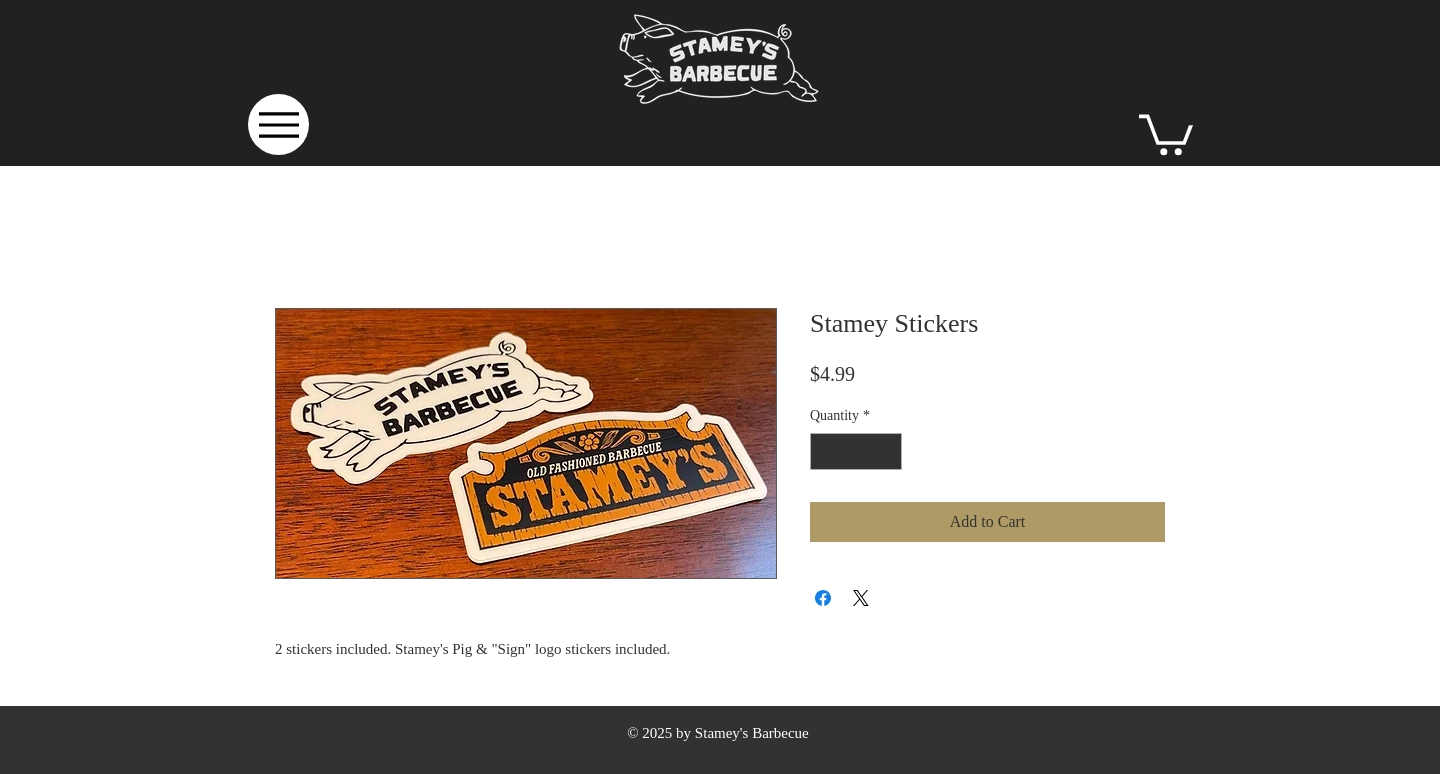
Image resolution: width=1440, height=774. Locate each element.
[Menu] (278, 124)
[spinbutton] (856, 451)
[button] (1166, 132)
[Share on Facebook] (823, 598)
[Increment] (886, 451)
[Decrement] (825, 451)
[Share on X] (861, 598)
